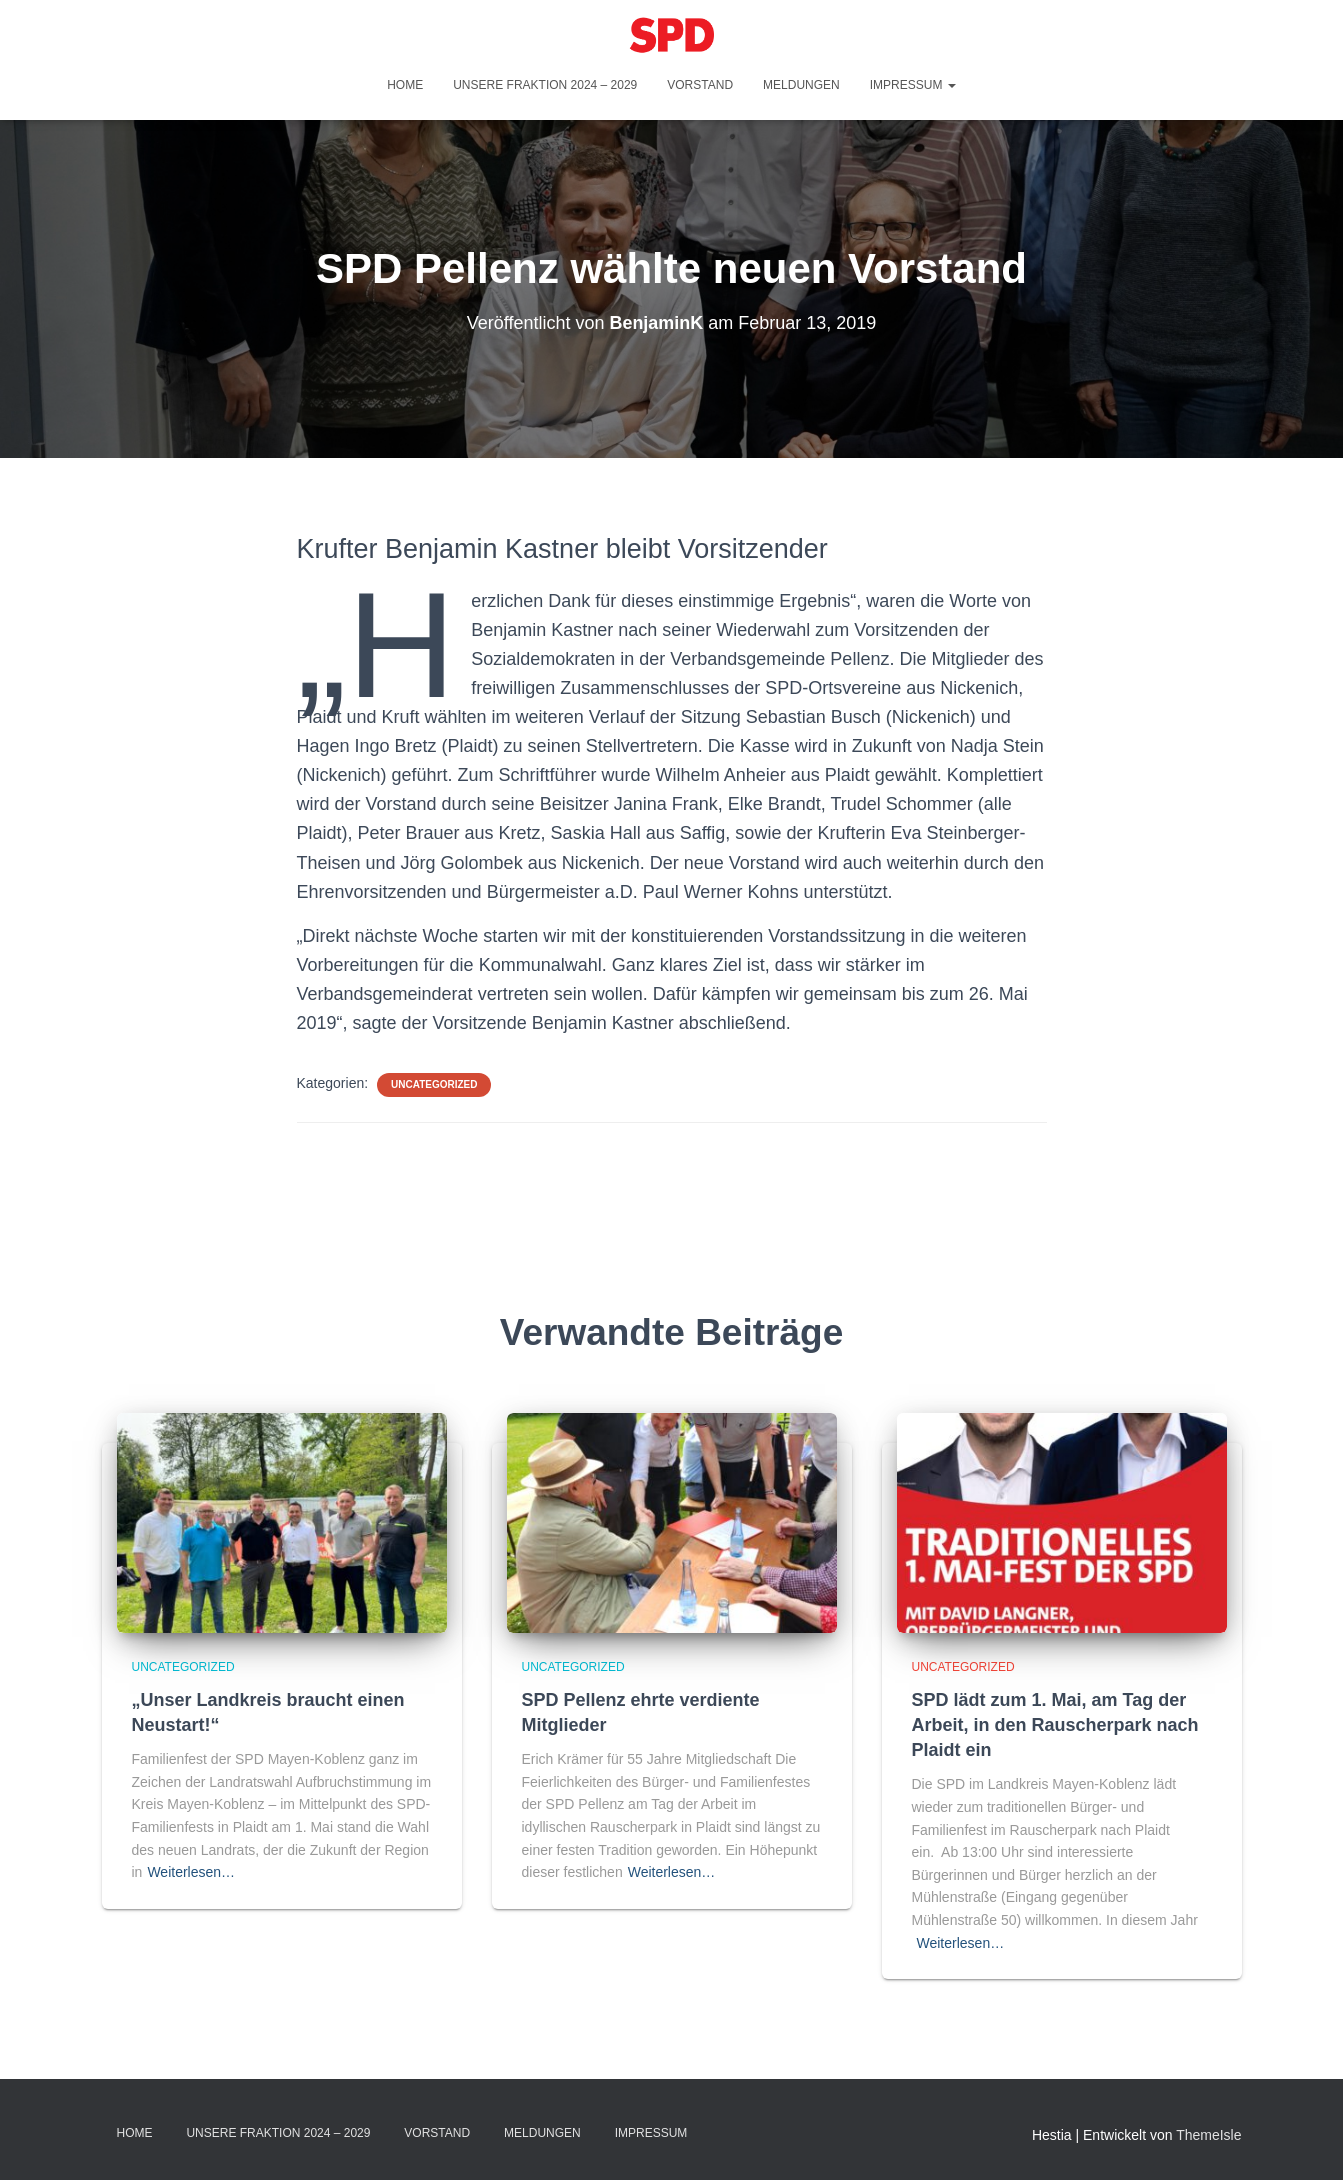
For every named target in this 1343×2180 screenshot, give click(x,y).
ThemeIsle (1208, 2135)
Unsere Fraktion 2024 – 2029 (545, 85)
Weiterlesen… (191, 1872)
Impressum (913, 85)
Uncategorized (434, 1084)
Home (405, 85)
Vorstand (700, 85)
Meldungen (801, 85)
